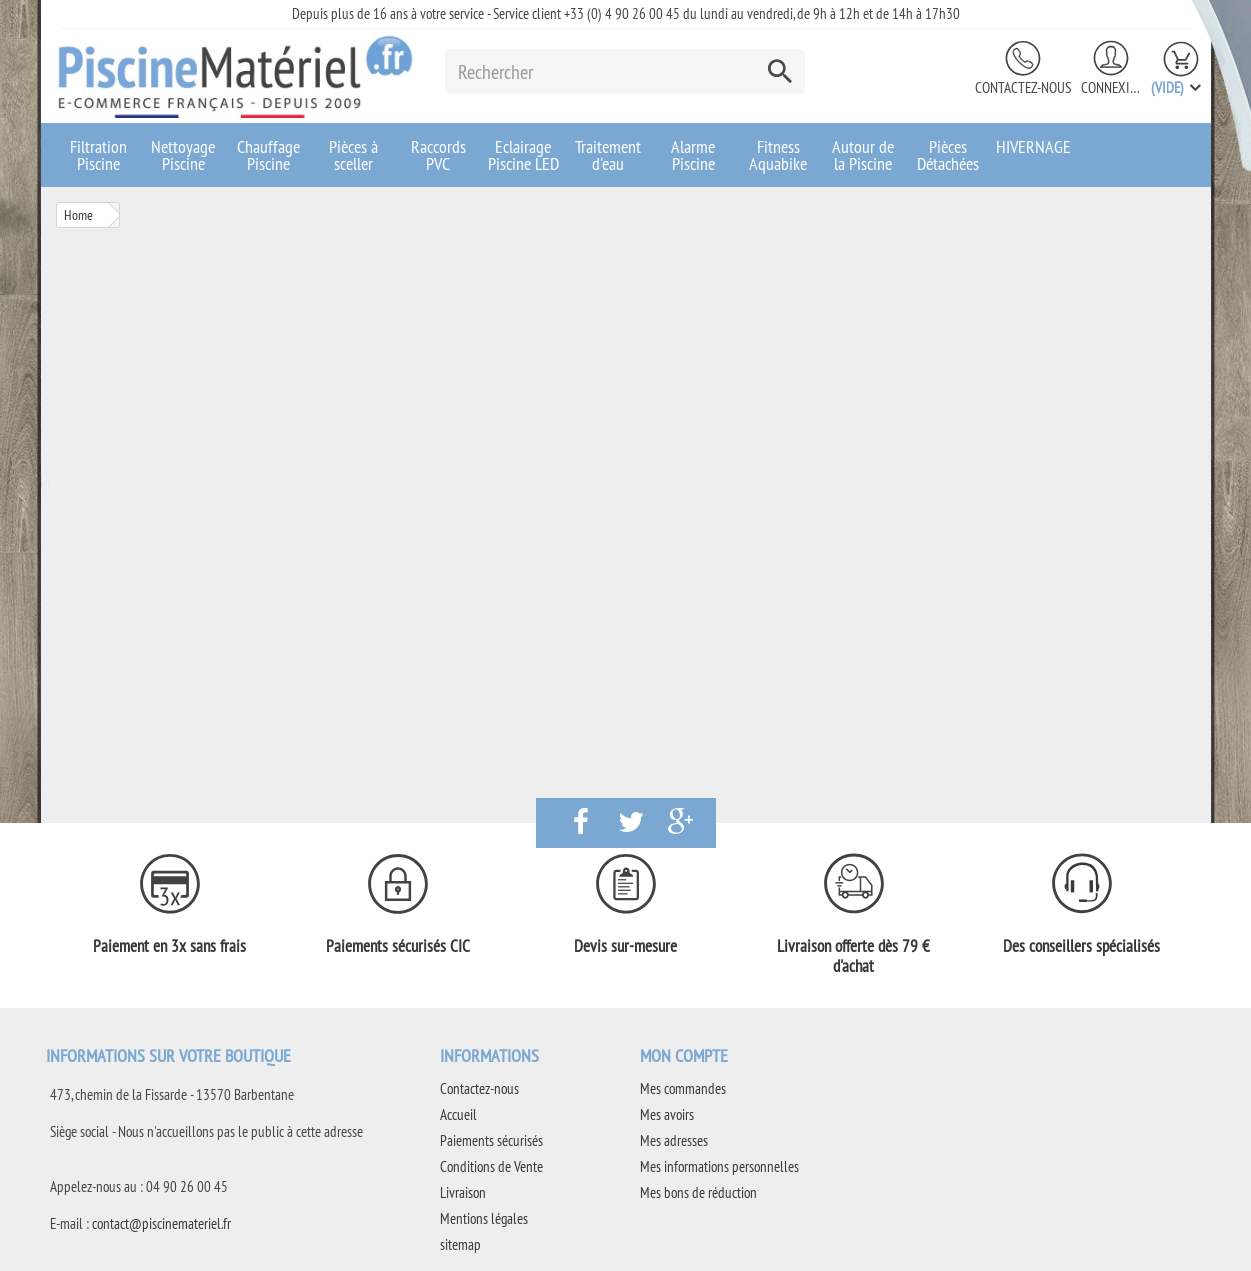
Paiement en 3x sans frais (169, 946)
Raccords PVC (438, 155)
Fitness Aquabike (778, 155)
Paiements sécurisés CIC (398, 946)
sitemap (460, 1244)
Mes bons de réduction (698, 1192)
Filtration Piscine (98, 155)
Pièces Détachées (948, 155)
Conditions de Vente (491, 1166)
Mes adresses (674, 1140)
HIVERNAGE (1033, 146)
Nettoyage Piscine (183, 155)
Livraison (463, 1192)
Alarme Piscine (693, 155)
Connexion (1111, 87)
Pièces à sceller (353, 155)
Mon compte (684, 1055)
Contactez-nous (1023, 87)
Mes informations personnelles (719, 1166)
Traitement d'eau (608, 155)
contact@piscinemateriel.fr (161, 1223)
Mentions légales (484, 1218)
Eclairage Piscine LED (523, 155)
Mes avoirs (667, 1114)
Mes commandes (683, 1088)
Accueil (458, 1114)
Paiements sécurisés (491, 1140)
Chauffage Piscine (268, 155)
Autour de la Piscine (863, 155)
